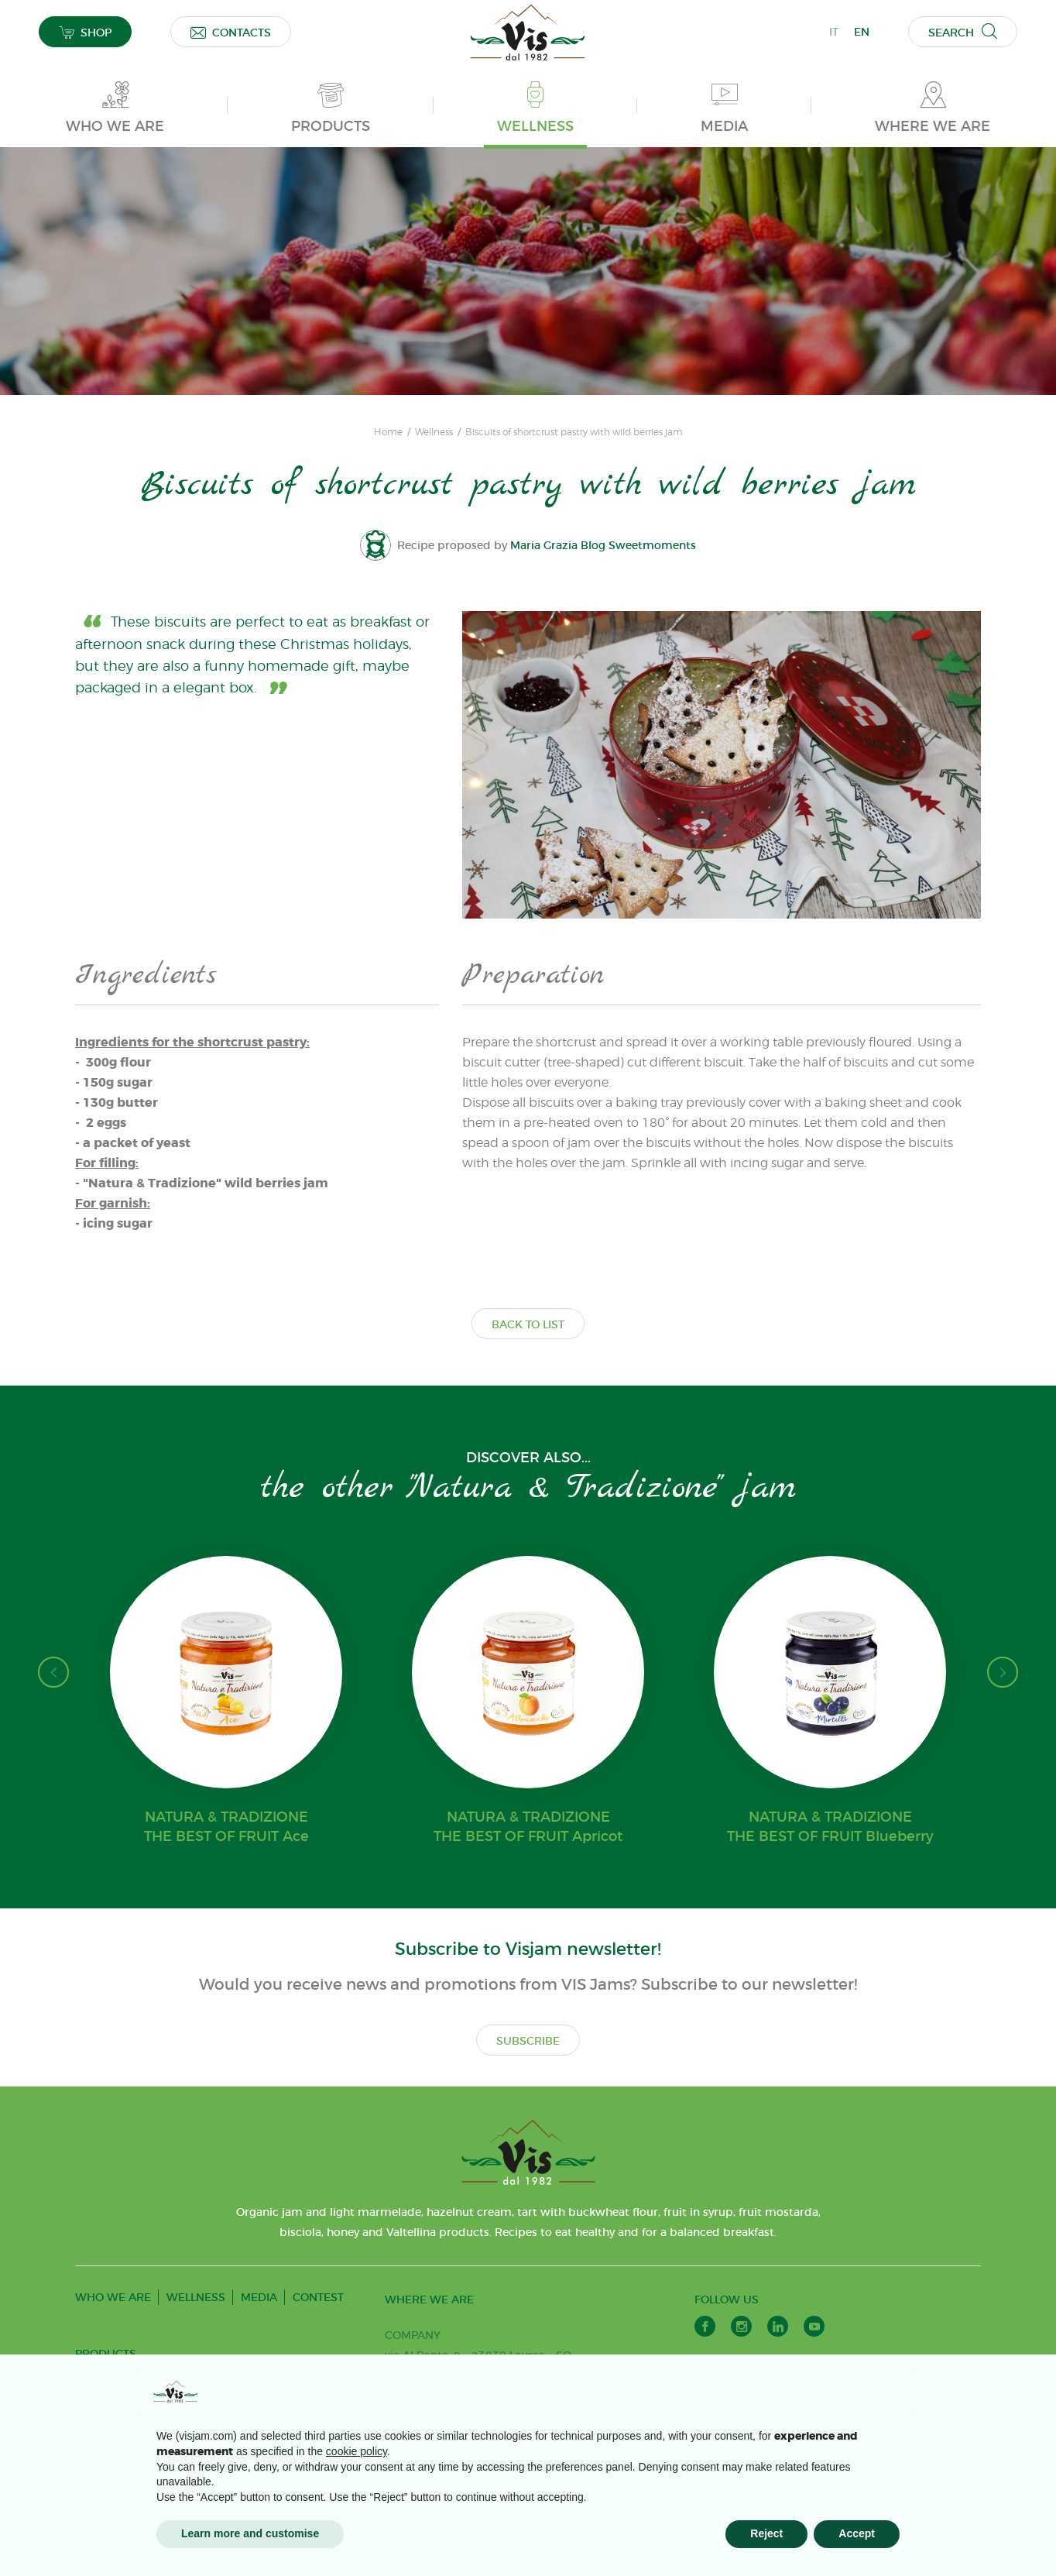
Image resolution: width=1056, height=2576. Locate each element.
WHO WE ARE (113, 2297)
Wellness (434, 432)
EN (861, 32)
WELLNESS (195, 2297)
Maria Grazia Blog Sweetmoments (605, 545)
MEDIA (259, 2297)
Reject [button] (766, 2533)
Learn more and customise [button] (250, 2533)
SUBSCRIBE (528, 2041)
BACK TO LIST (528, 1324)
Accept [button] (856, 2533)
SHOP (85, 32)
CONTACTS (230, 32)
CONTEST (318, 2297)
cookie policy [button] (356, 2451)
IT (833, 32)
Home (388, 432)
